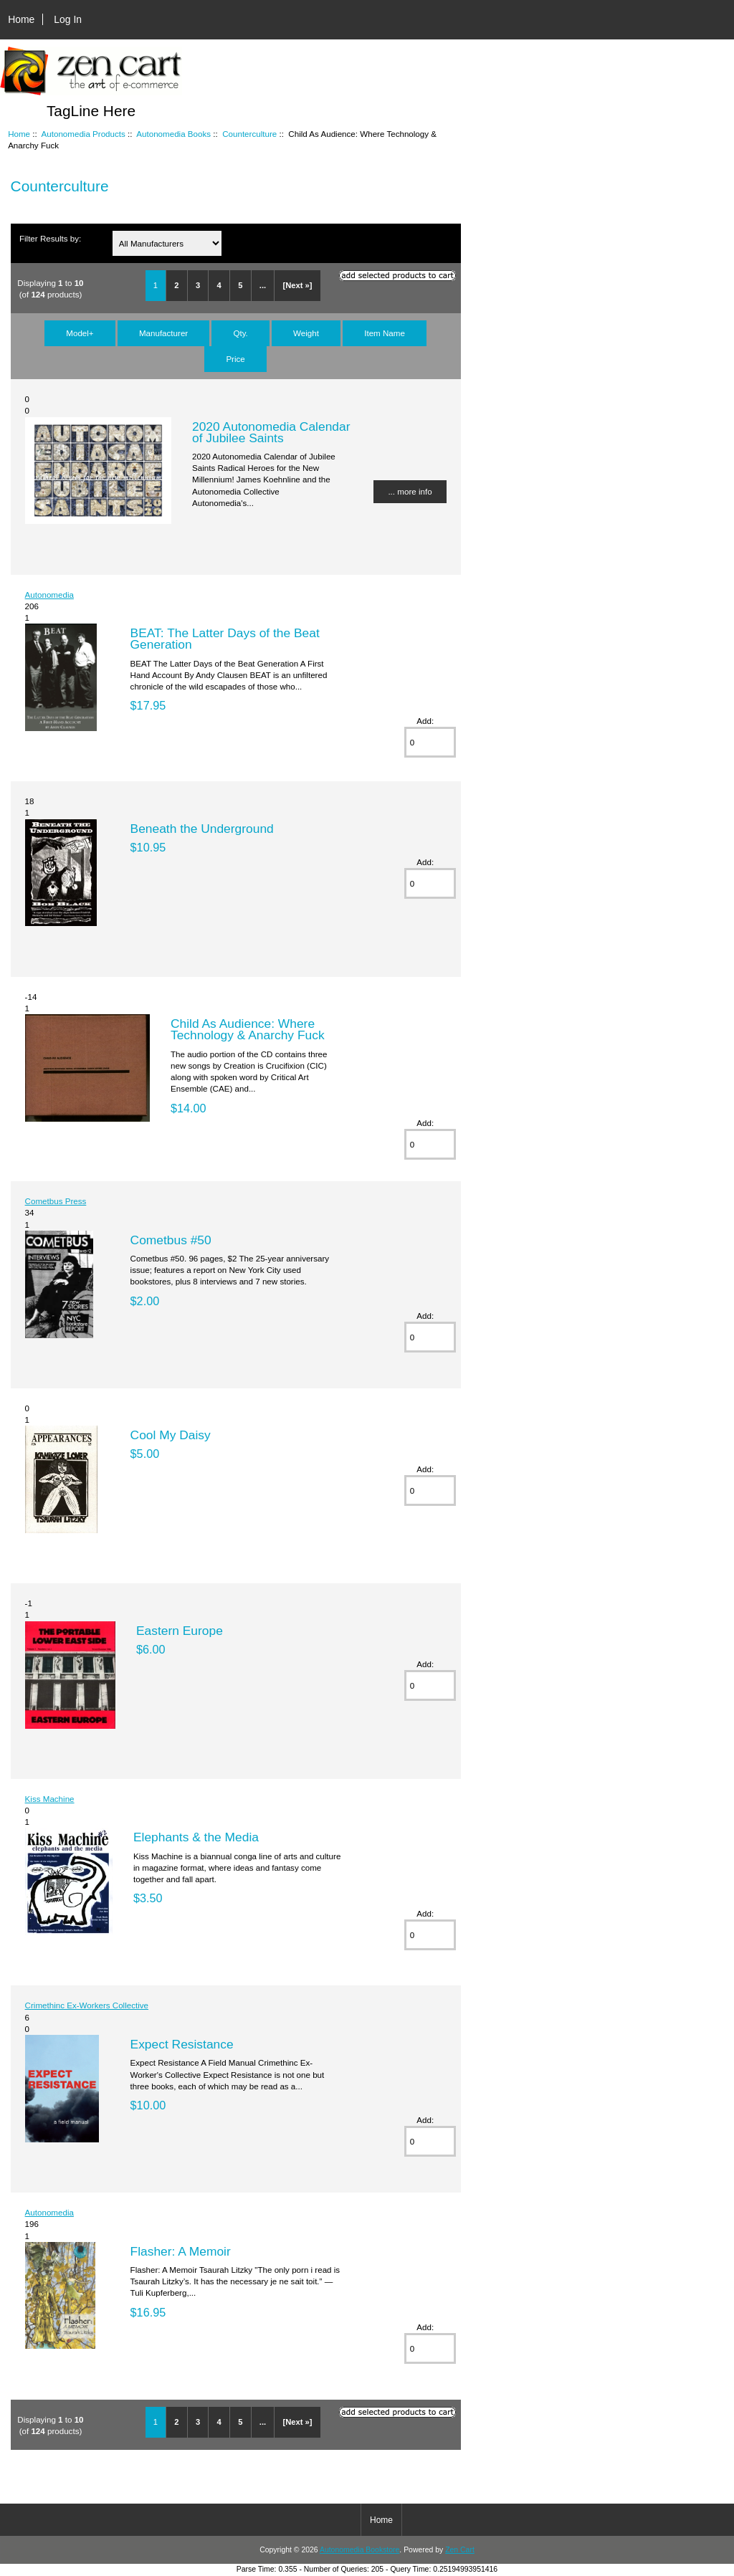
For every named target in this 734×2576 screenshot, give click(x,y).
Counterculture (249, 133)
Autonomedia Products (83, 133)
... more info (410, 491)
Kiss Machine (50, 1798)
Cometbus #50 (170, 1240)
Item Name (384, 333)
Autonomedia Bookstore (359, 2550)
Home (21, 19)
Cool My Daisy (170, 1435)
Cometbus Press (56, 1201)
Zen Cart (460, 2550)
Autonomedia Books (173, 133)
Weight (306, 333)
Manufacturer (163, 333)
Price (235, 358)
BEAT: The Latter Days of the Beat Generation (225, 639)
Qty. (240, 333)
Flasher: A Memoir (180, 2251)
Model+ (79, 333)
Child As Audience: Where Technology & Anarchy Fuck (248, 1029)
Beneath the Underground (202, 828)
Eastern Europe (179, 1630)
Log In (68, 19)
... (262, 285)
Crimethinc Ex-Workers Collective (86, 2005)
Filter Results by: (50, 238)
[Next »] (297, 285)
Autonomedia (49, 594)
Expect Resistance (182, 2044)
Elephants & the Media (196, 1837)
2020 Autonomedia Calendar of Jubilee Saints (271, 432)
